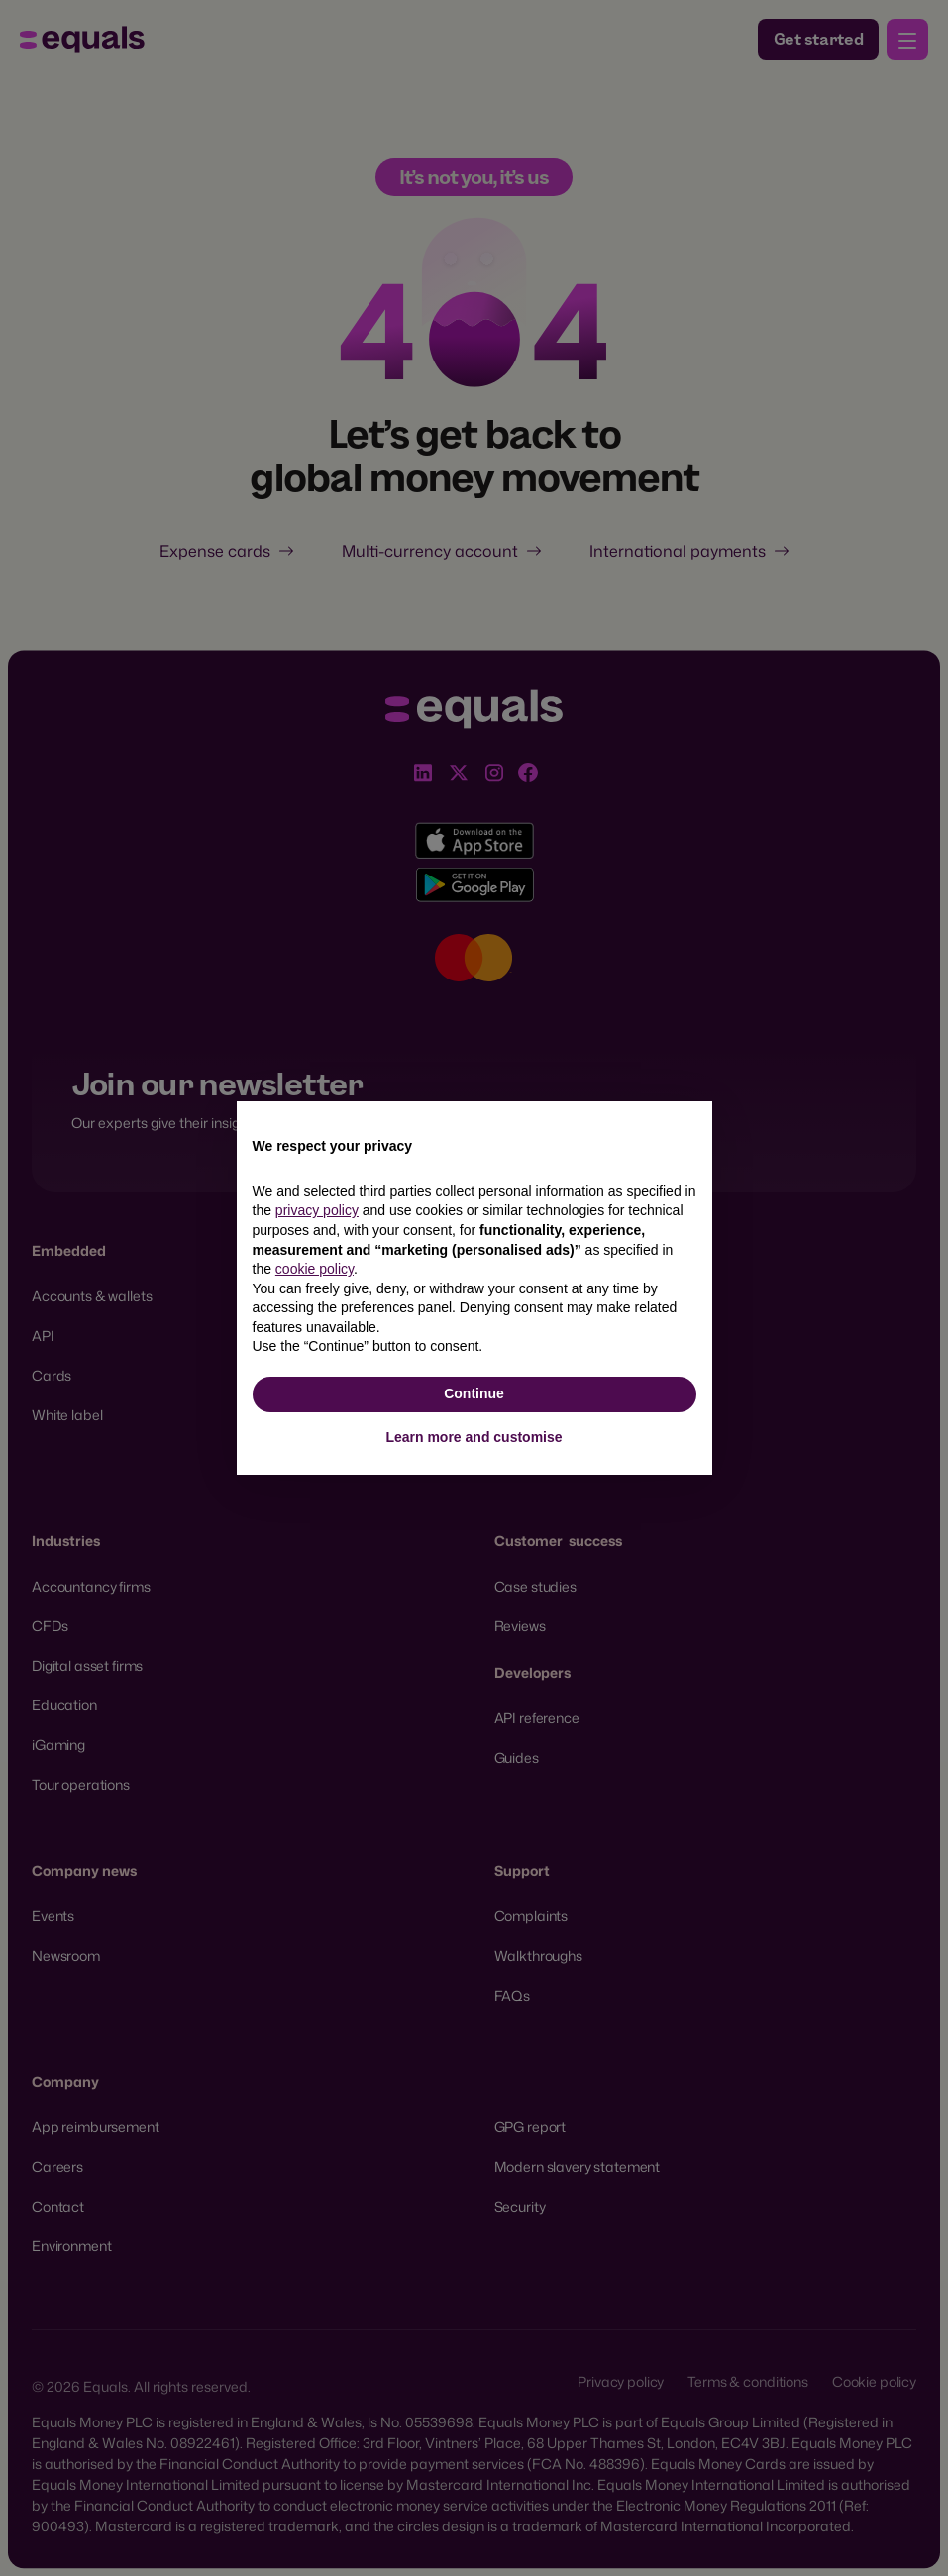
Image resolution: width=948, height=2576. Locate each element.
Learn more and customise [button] (473, 1437)
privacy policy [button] (317, 1210)
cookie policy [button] (314, 1269)
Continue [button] (474, 1393)
